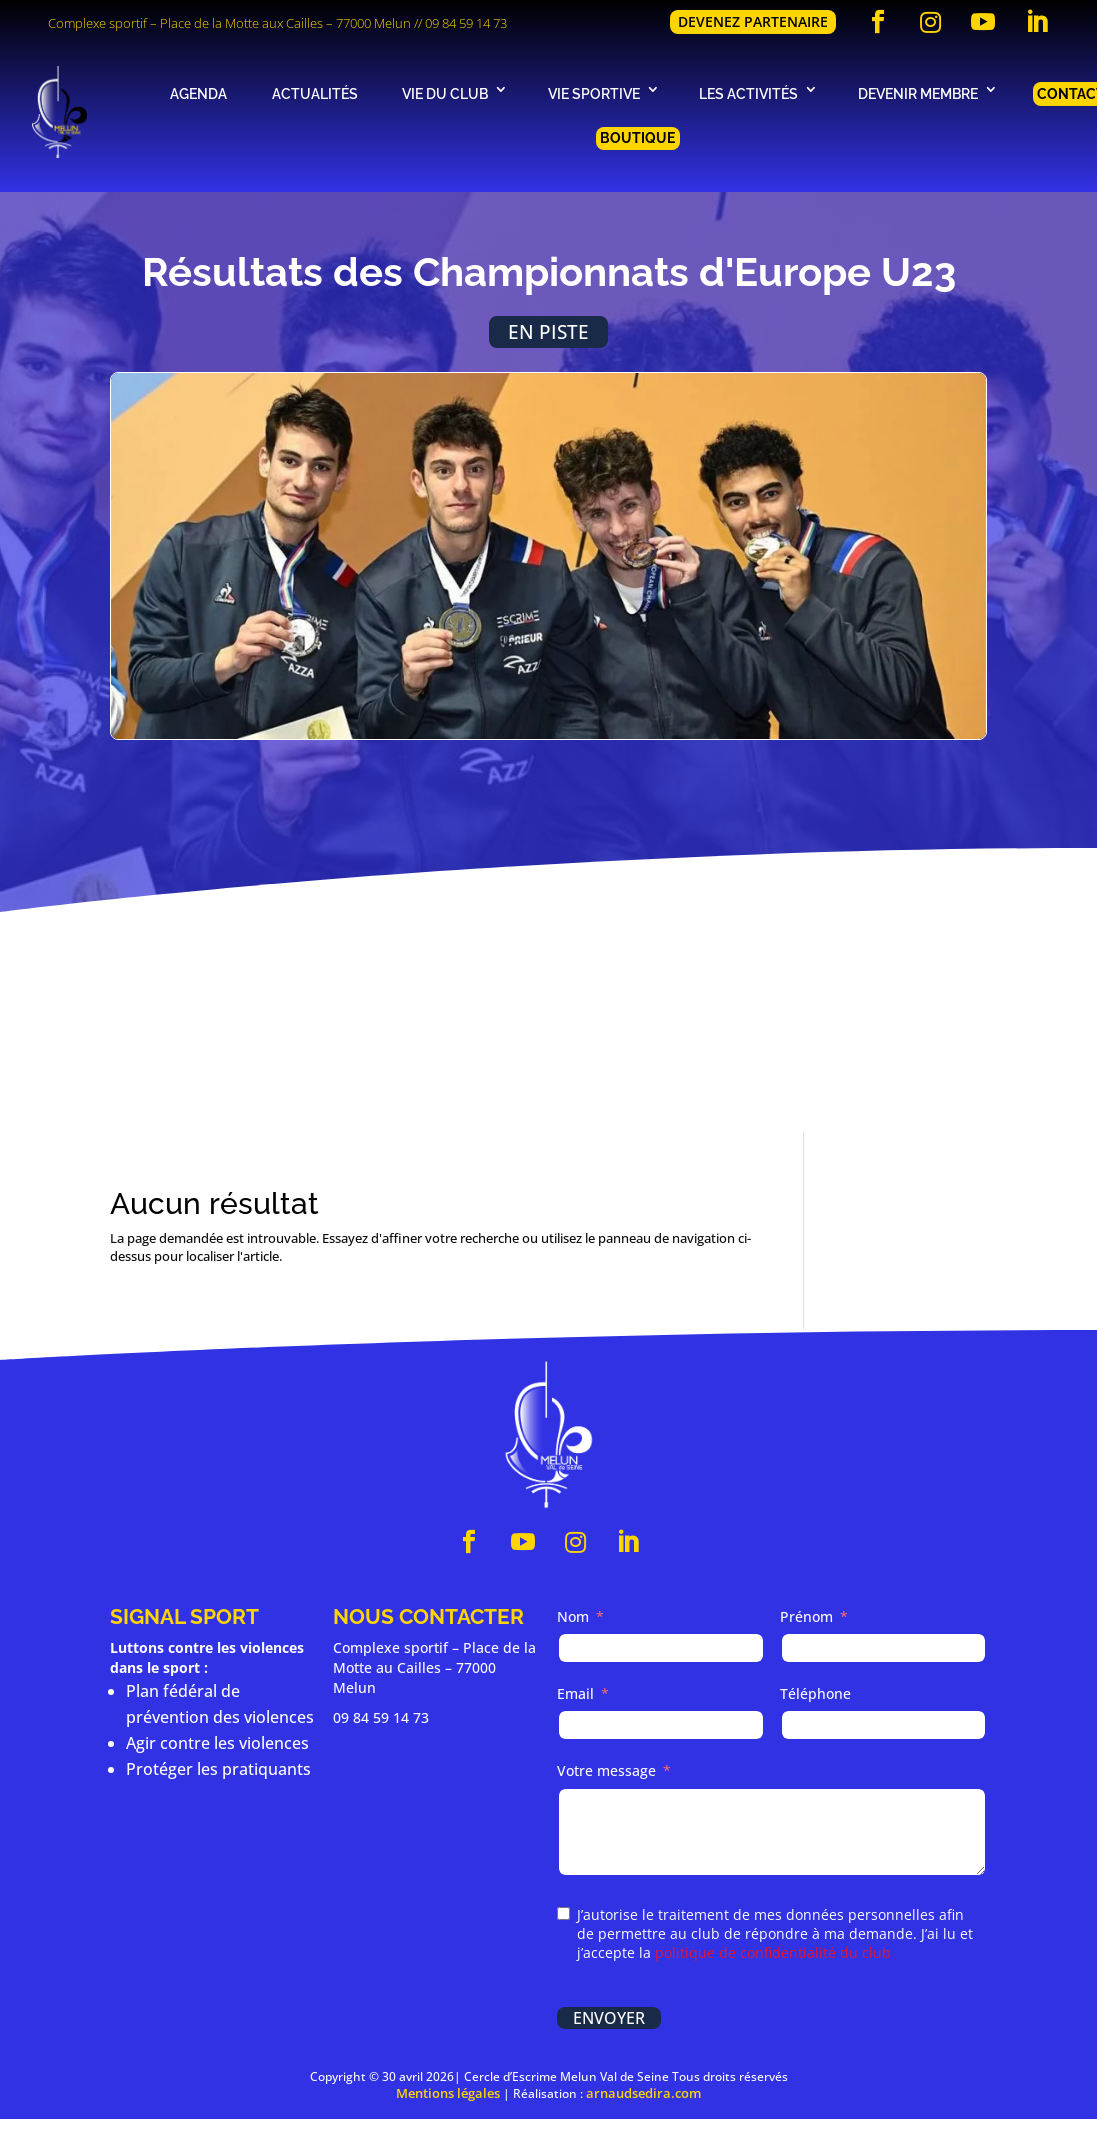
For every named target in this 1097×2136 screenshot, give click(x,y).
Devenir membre (918, 93)
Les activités (748, 93)
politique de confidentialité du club (773, 1952)
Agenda (198, 93)
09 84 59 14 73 (466, 23)
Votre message (606, 1771)
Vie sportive (594, 93)
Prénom (806, 1616)
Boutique (637, 137)
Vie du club (445, 93)
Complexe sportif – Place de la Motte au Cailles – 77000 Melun (434, 1667)
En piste (548, 331)
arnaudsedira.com (643, 2093)
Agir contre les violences (217, 1743)
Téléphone (815, 1694)
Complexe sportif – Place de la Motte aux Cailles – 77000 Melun (229, 23)
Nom (573, 1616)
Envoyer (609, 2018)
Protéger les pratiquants (218, 1769)
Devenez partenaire (753, 21)
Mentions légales (448, 2093)
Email (575, 1694)
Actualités (315, 93)
